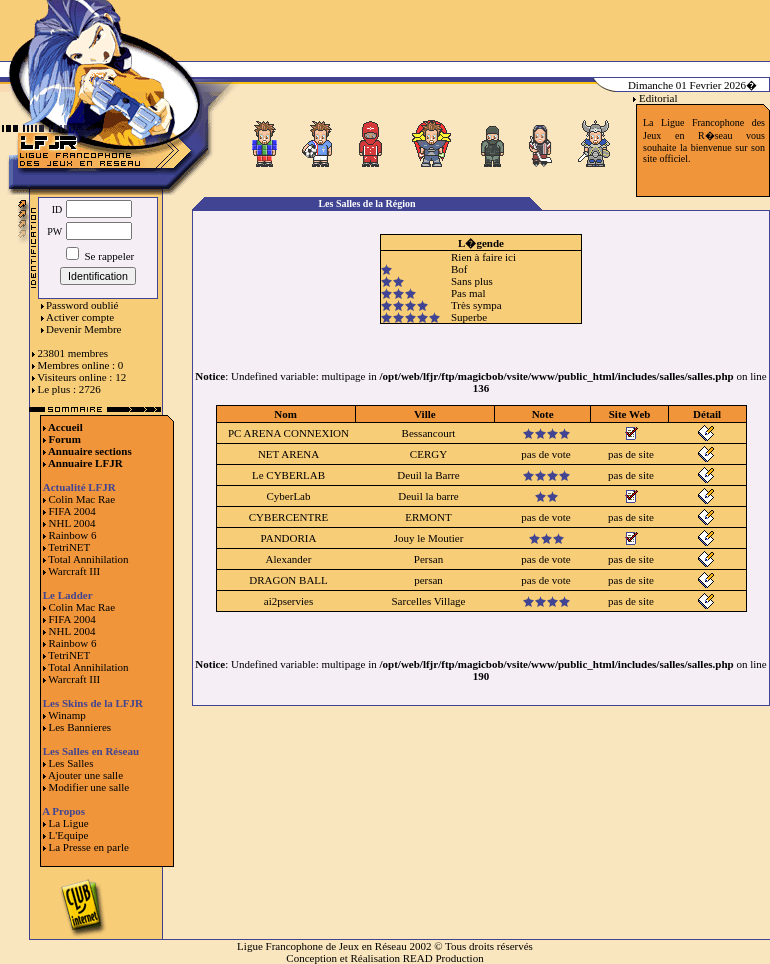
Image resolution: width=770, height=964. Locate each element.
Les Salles (71, 763)
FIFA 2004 (72, 511)
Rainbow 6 (73, 535)
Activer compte (80, 317)
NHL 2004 (72, 523)
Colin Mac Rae (82, 499)
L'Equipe (69, 835)
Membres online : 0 (81, 365)
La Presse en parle (89, 847)
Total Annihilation (88, 559)
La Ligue (69, 823)
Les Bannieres (80, 727)
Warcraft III (74, 571)
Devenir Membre (83, 329)
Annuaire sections (90, 451)
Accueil (65, 427)
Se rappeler (100, 256)
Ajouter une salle (85, 775)
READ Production (443, 958)
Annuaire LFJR (85, 463)
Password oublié (82, 305)
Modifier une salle (89, 787)
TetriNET (69, 547)
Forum (65, 439)
